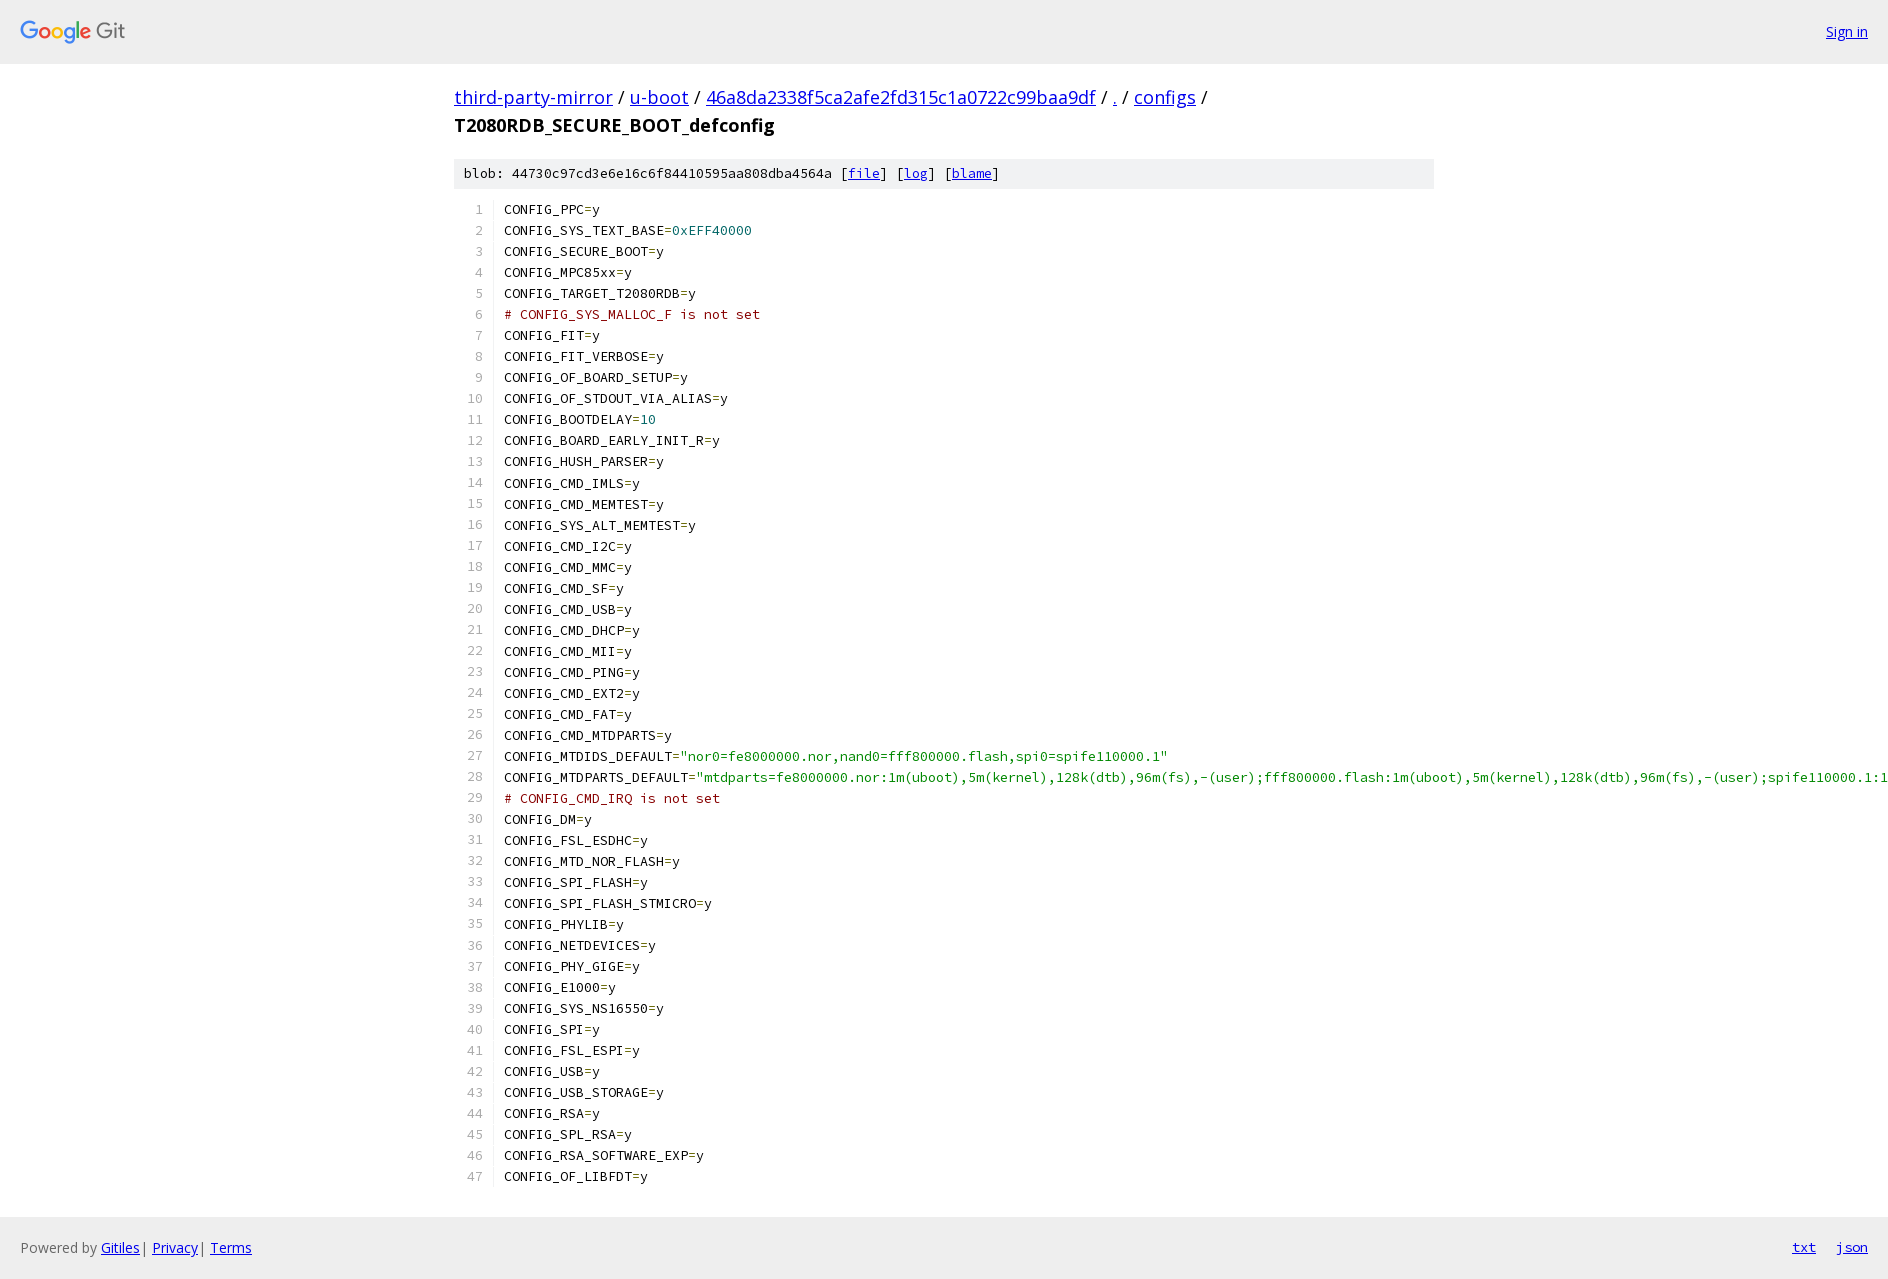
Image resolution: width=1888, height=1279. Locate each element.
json (1852, 1247)
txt (1804, 1247)
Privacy (175, 1247)
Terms (231, 1247)
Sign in (1847, 31)
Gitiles (120, 1247)
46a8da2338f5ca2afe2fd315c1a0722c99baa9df (901, 97)
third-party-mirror (533, 97)
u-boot (659, 97)
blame (972, 173)
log (916, 173)
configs (1165, 97)
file (864, 173)
